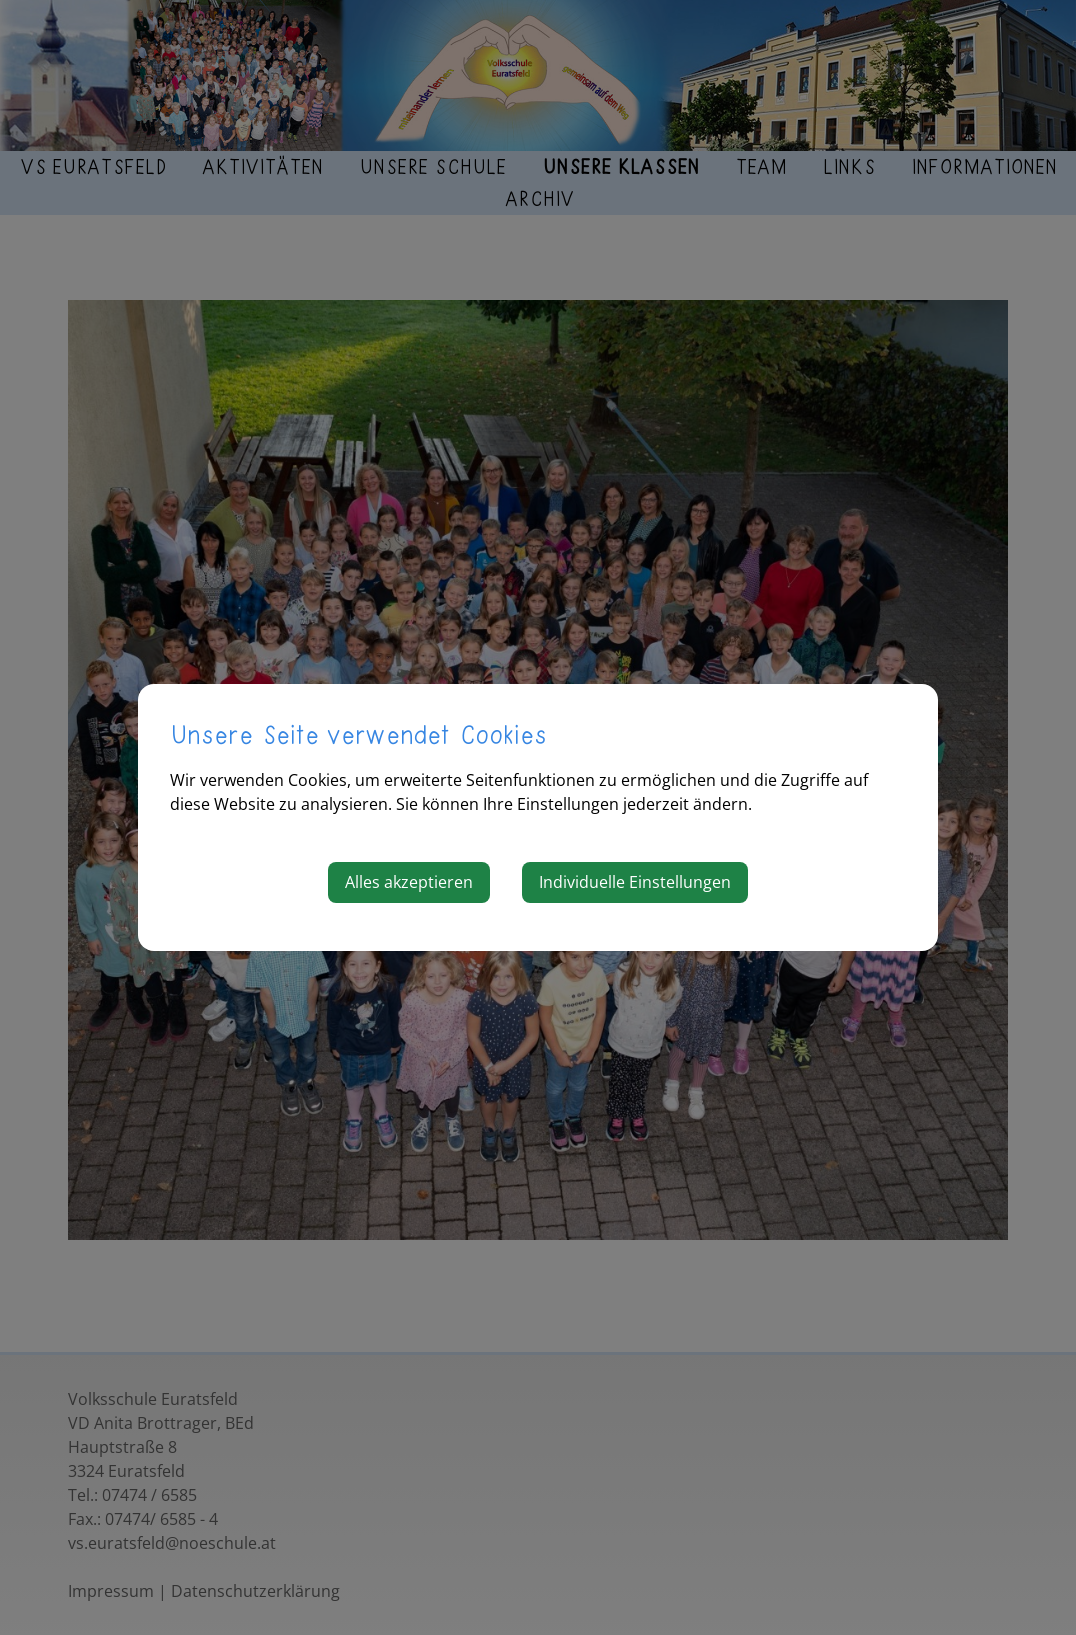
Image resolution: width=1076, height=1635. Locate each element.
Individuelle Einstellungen (635, 882)
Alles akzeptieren (409, 882)
